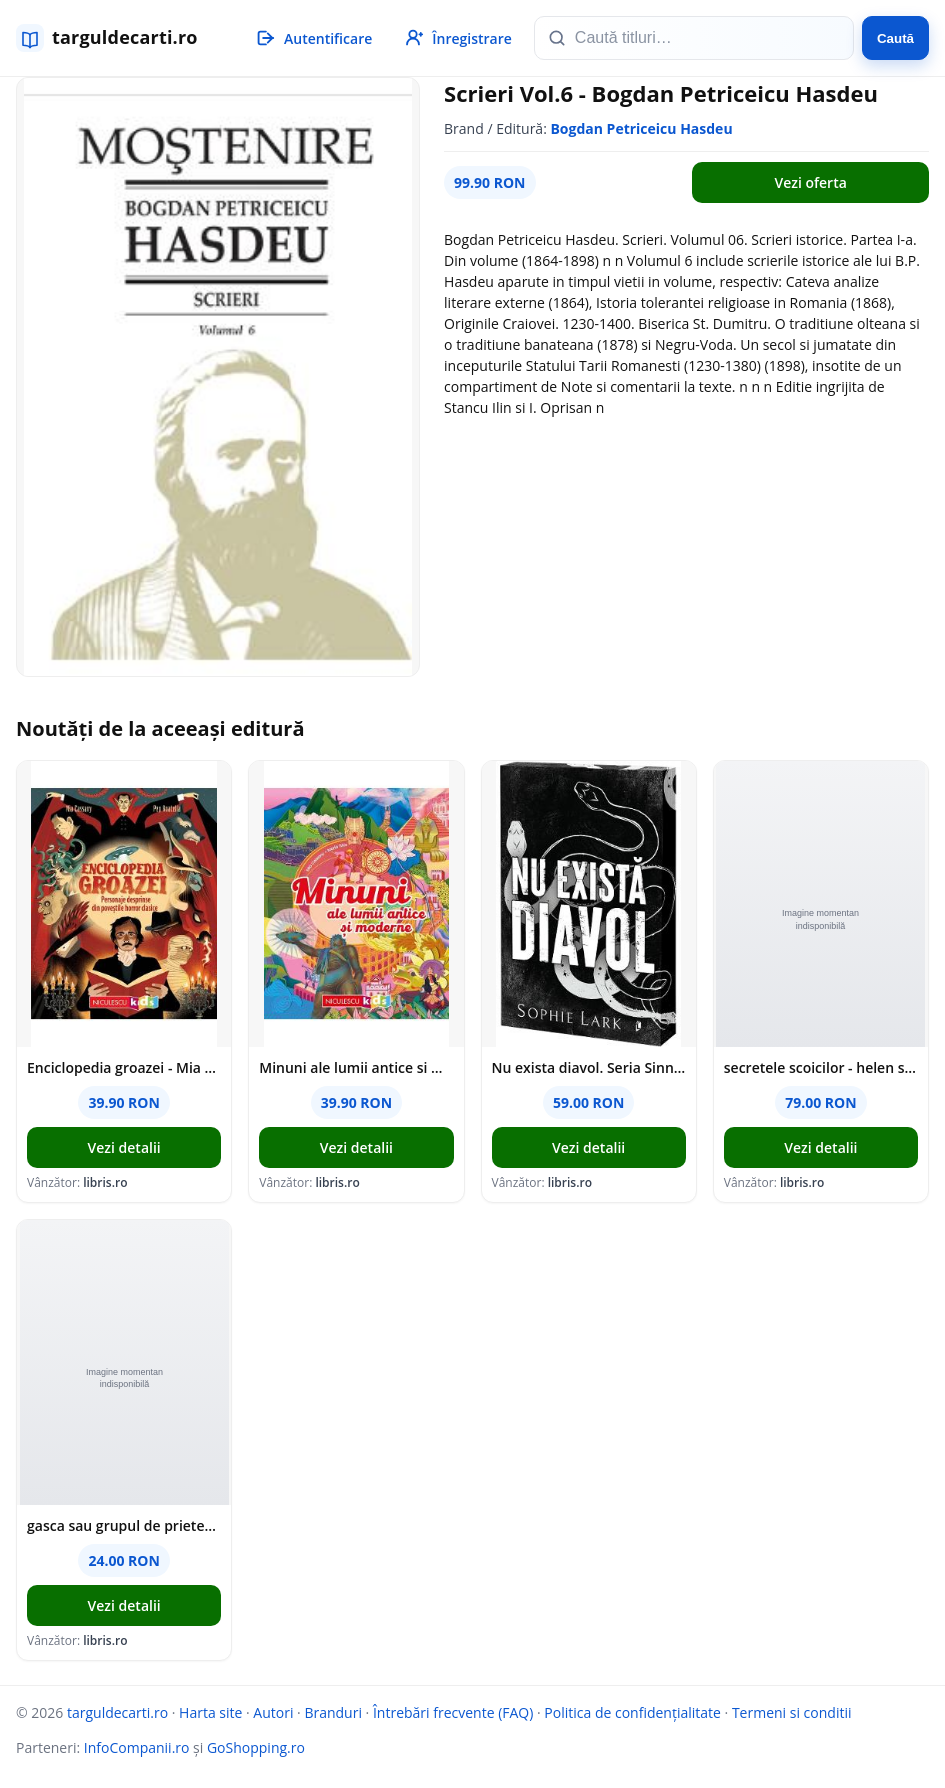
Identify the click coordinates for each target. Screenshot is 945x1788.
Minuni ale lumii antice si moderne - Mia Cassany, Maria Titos (356, 1067)
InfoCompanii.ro (137, 1747)
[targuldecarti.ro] (116, 38)
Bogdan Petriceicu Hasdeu (641, 128)
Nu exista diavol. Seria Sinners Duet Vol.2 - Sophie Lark (589, 1067)
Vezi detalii (124, 1147)
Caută (895, 38)
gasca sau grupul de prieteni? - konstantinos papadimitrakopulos (124, 1525)
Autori (273, 1712)
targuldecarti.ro (117, 1712)
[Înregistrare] (457, 38)
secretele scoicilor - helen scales (821, 1067)
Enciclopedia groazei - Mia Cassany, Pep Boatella (124, 1067)
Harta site (210, 1712)
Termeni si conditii (792, 1712)
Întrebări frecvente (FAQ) (453, 1712)
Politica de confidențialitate (632, 1712)
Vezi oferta (810, 182)
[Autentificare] (313, 38)
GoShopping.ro (256, 1747)
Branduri (333, 1712)
